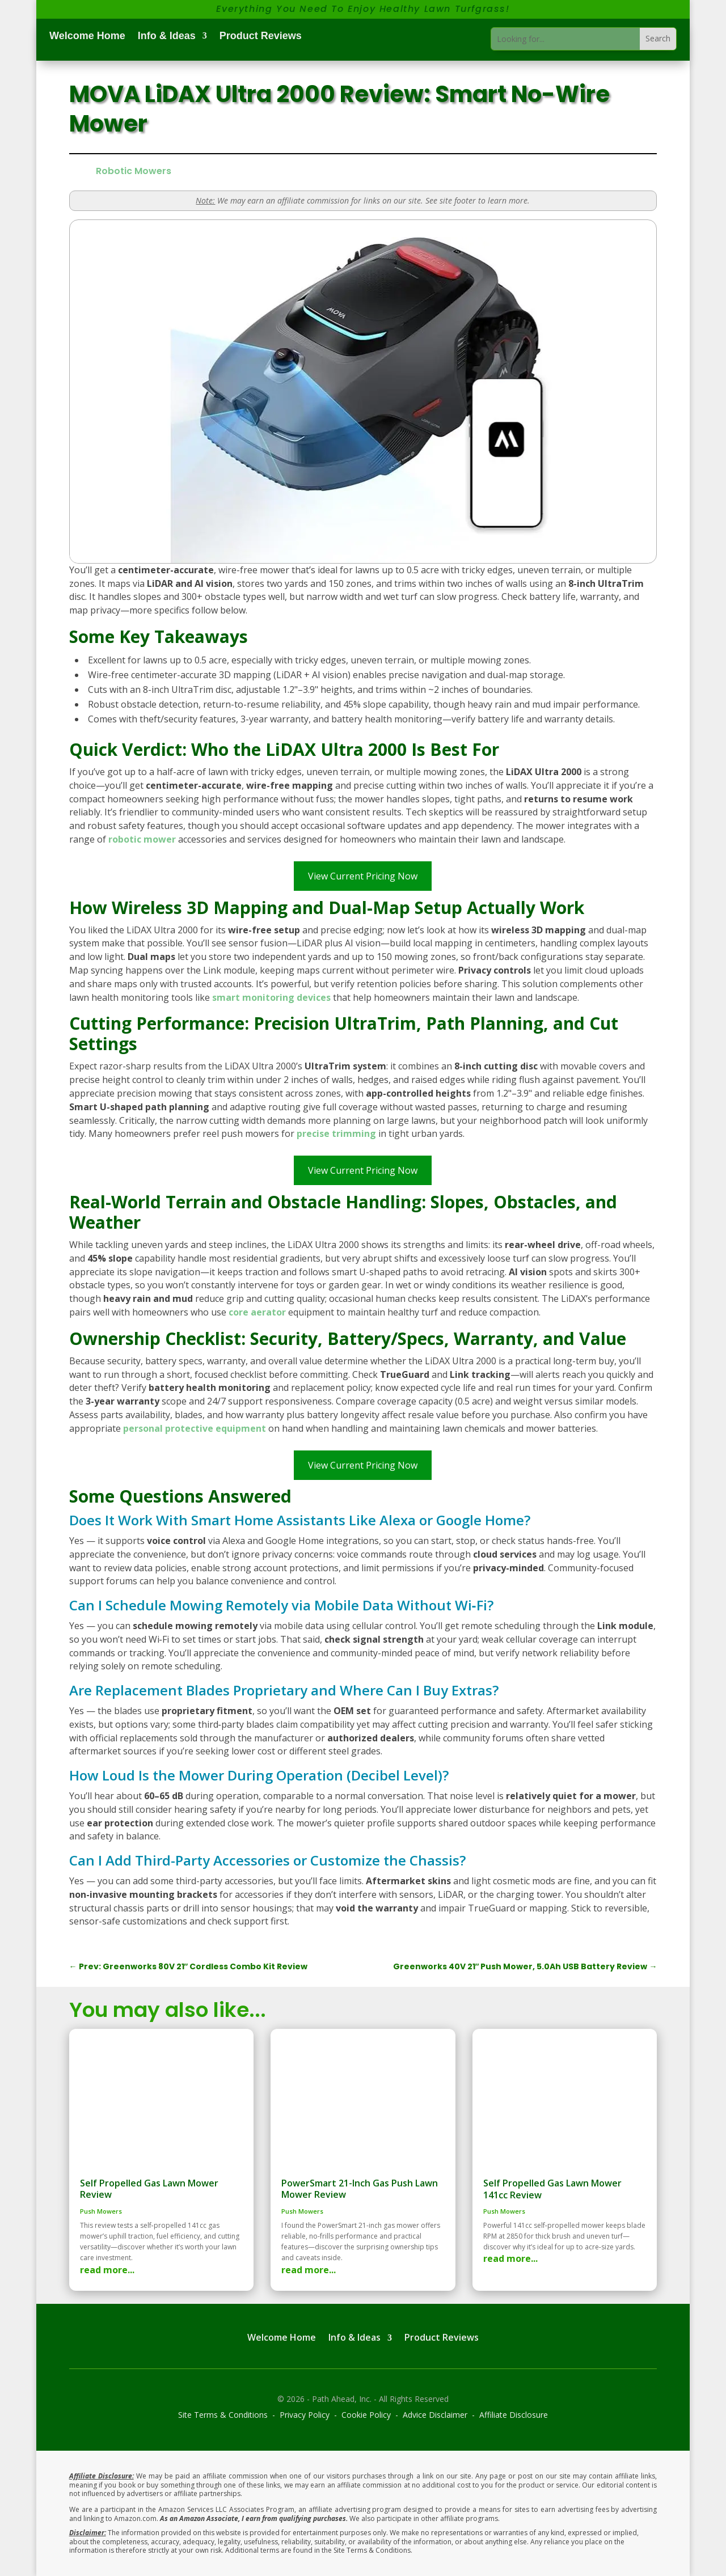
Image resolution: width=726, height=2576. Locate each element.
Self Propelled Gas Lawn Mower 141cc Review (552, 2189)
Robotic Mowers (133, 170)
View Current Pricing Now (362, 876)
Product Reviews (261, 36)
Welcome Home (87, 36)
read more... (107, 2270)
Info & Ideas (167, 36)
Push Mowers (101, 2211)
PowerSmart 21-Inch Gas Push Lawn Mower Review (359, 2189)
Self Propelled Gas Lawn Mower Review (149, 2189)
